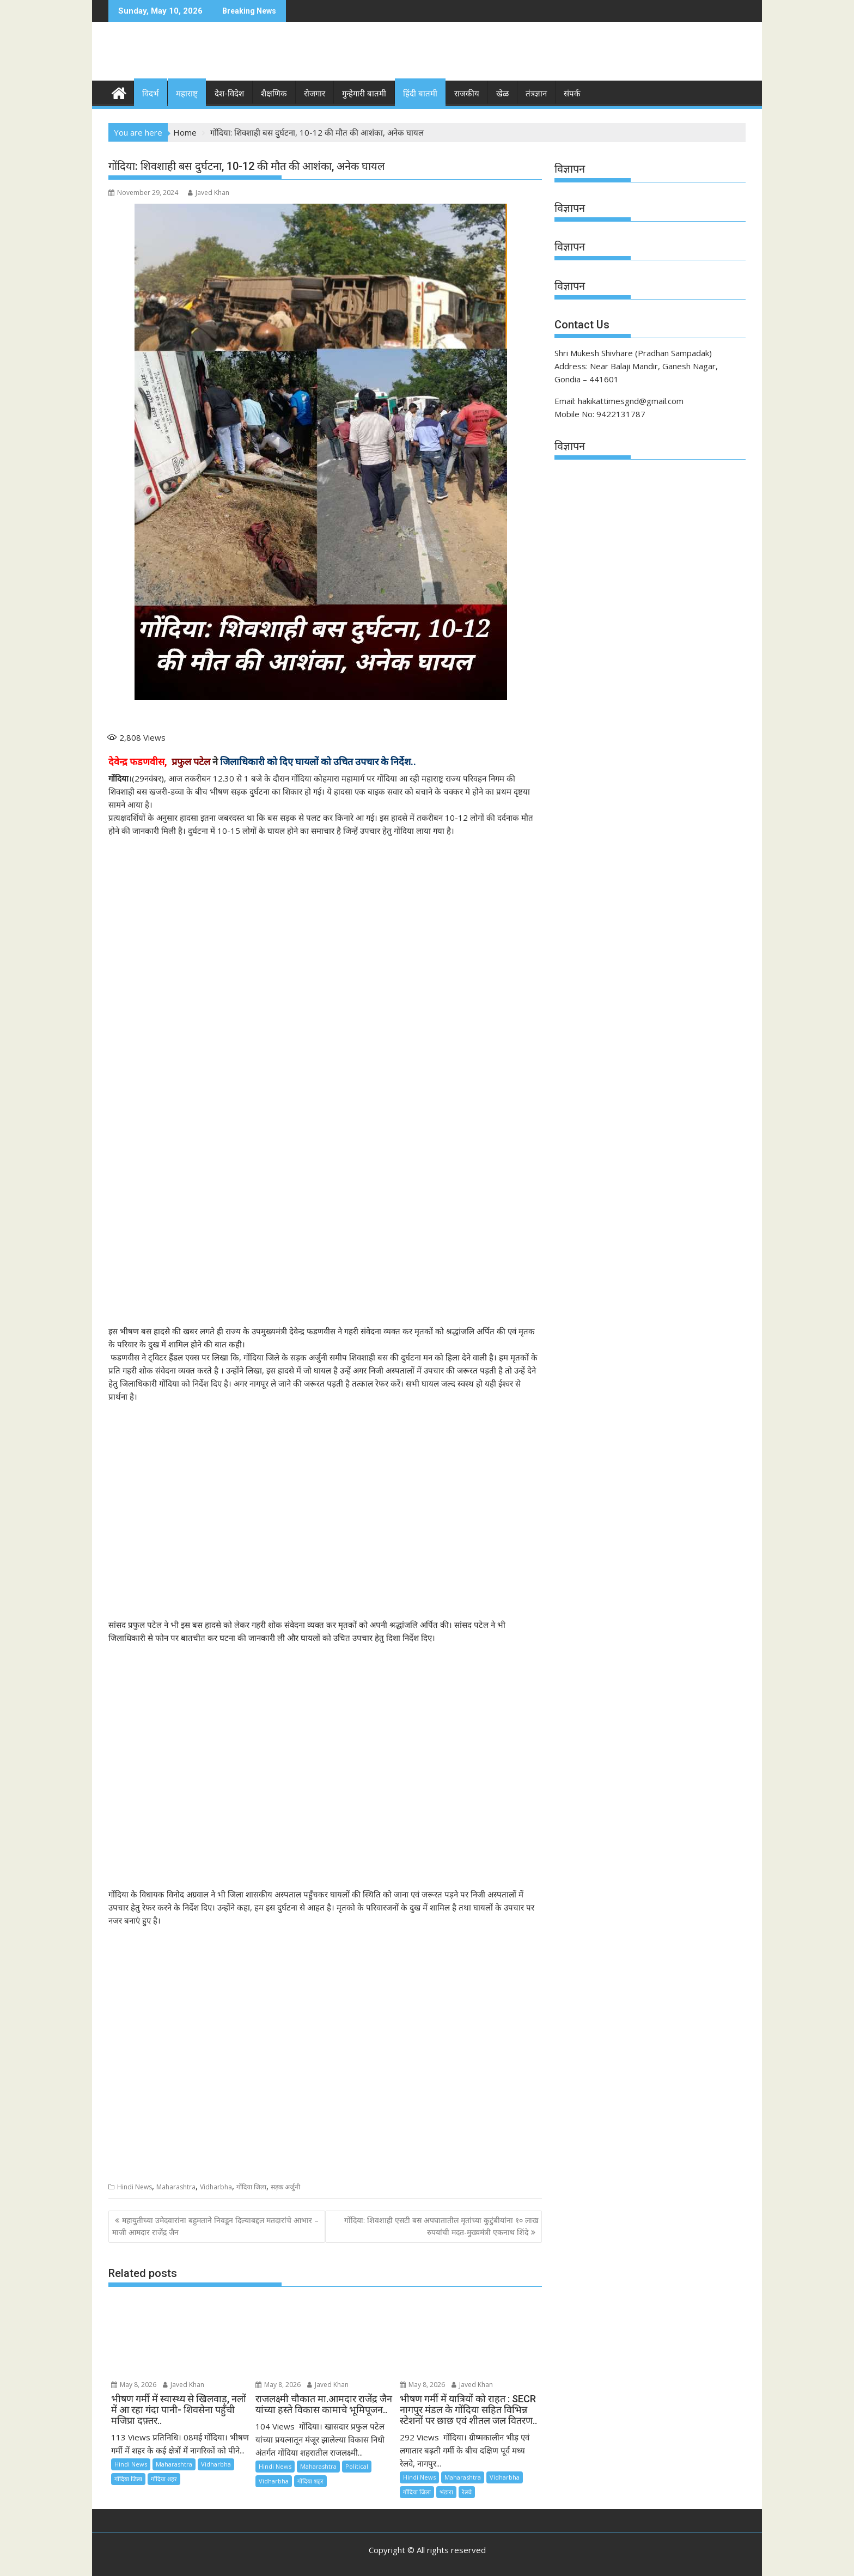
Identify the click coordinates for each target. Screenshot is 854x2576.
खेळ (502, 94)
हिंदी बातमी (420, 94)
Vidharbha (216, 2186)
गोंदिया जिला (251, 2186)
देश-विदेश (229, 94)
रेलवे (467, 2491)
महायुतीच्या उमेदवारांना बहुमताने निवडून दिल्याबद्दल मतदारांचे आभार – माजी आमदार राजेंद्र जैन (215, 2226)
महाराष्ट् (187, 94)
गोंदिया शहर (164, 2478)
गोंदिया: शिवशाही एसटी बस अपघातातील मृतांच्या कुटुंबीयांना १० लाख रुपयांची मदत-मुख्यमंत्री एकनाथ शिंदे (441, 2226)
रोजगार (314, 94)
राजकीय (466, 94)
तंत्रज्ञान (536, 94)
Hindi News (134, 2186)
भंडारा (446, 2491)
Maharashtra (176, 2186)
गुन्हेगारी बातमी (364, 94)
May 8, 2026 (133, 2384)
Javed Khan (208, 192)
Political (356, 2466)
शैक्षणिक (274, 94)
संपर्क (572, 94)
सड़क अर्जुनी (285, 2186)
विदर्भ (150, 94)
